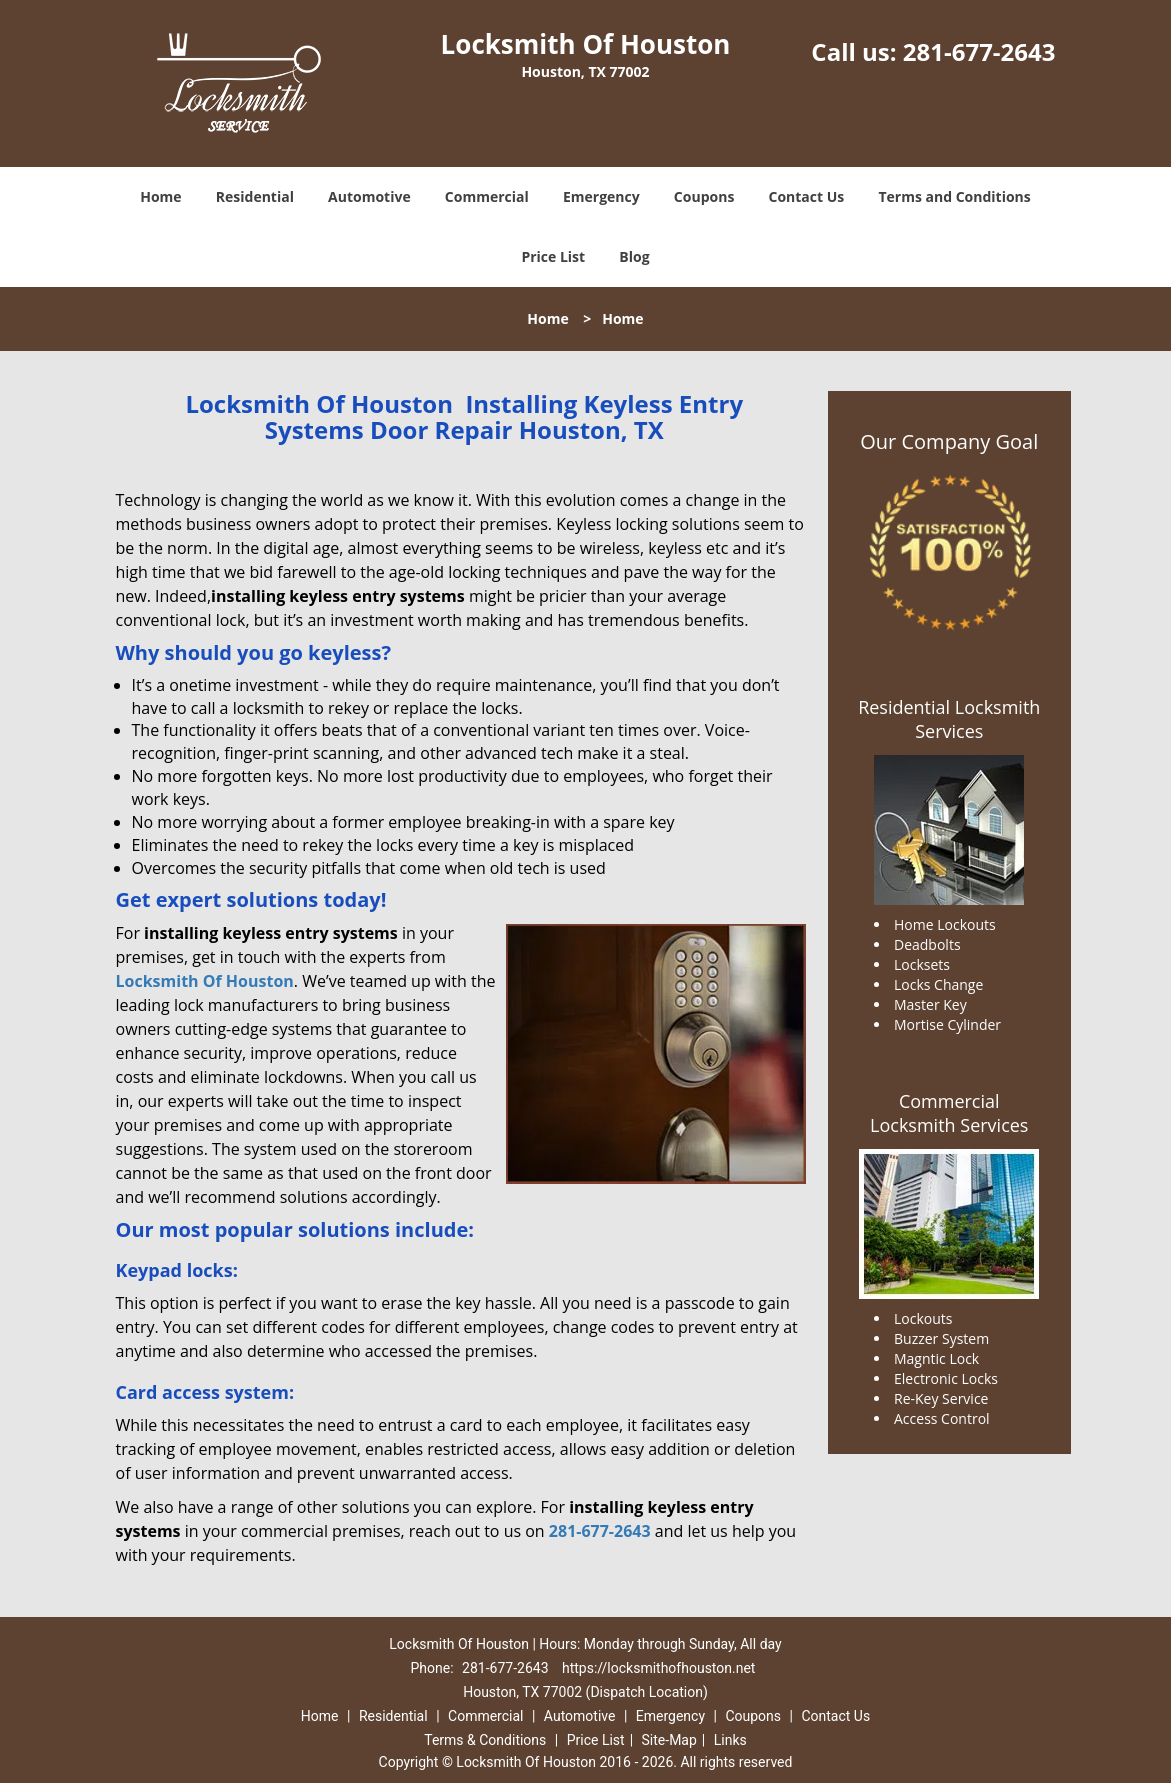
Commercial (487, 196)
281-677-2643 (979, 51)
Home (160, 196)
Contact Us (807, 196)
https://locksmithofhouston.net (658, 1668)
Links (730, 1740)
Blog (634, 256)
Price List (553, 256)
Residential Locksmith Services (949, 719)
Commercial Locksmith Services (949, 1113)
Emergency (601, 196)
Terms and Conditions (954, 196)
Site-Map (669, 1740)
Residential (255, 196)
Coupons (704, 196)
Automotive (369, 196)
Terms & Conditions (485, 1740)
